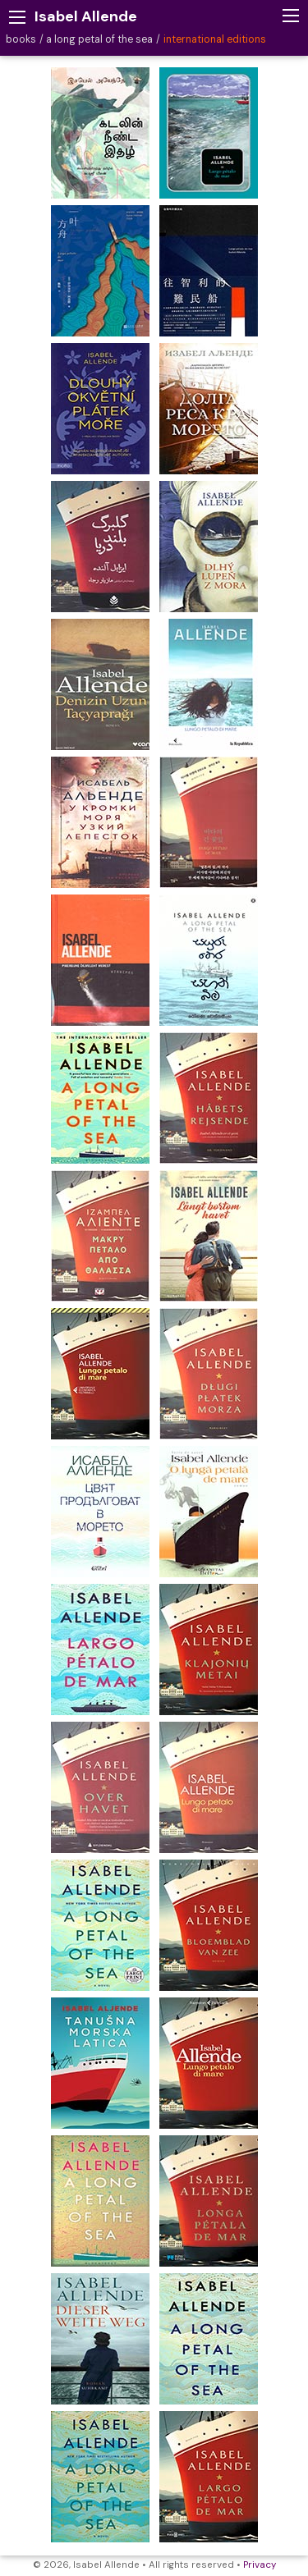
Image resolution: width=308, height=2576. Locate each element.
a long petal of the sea (99, 39)
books (21, 39)
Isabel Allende (85, 16)
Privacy (259, 2565)
